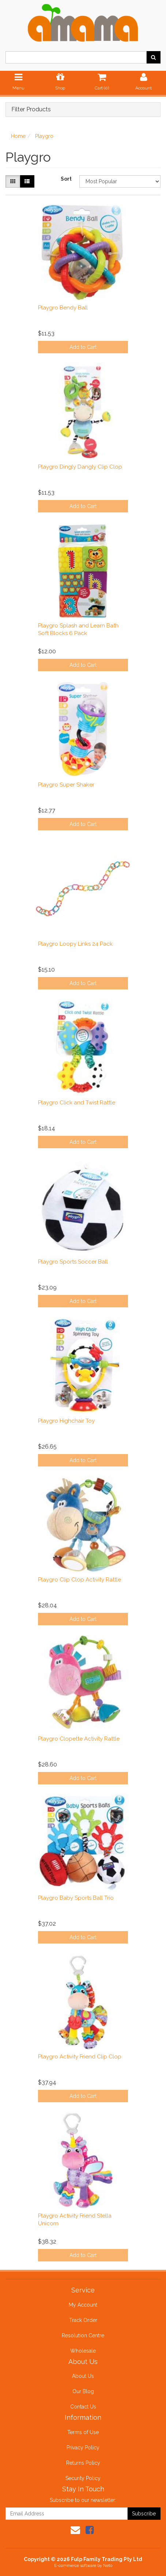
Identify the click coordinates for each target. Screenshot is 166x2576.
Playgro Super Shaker (66, 784)
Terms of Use (83, 2432)
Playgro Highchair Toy (66, 1421)
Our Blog (83, 2391)
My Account (83, 2305)
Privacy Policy (83, 2447)
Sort (66, 179)
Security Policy (83, 2478)
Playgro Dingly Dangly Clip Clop (80, 467)
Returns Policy (83, 2463)
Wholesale (83, 2351)
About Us (83, 2376)
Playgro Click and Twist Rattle (76, 1102)
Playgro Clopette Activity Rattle (79, 1738)
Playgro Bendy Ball (63, 307)
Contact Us (83, 2407)
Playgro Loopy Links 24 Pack (75, 944)
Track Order (83, 2320)
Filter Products (31, 109)
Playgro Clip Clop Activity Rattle (79, 1579)
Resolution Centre (83, 2335)
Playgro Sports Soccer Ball (73, 1261)
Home (18, 136)
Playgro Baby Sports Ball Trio (76, 1898)
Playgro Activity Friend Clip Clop (79, 2056)
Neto (107, 2565)
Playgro (44, 136)
